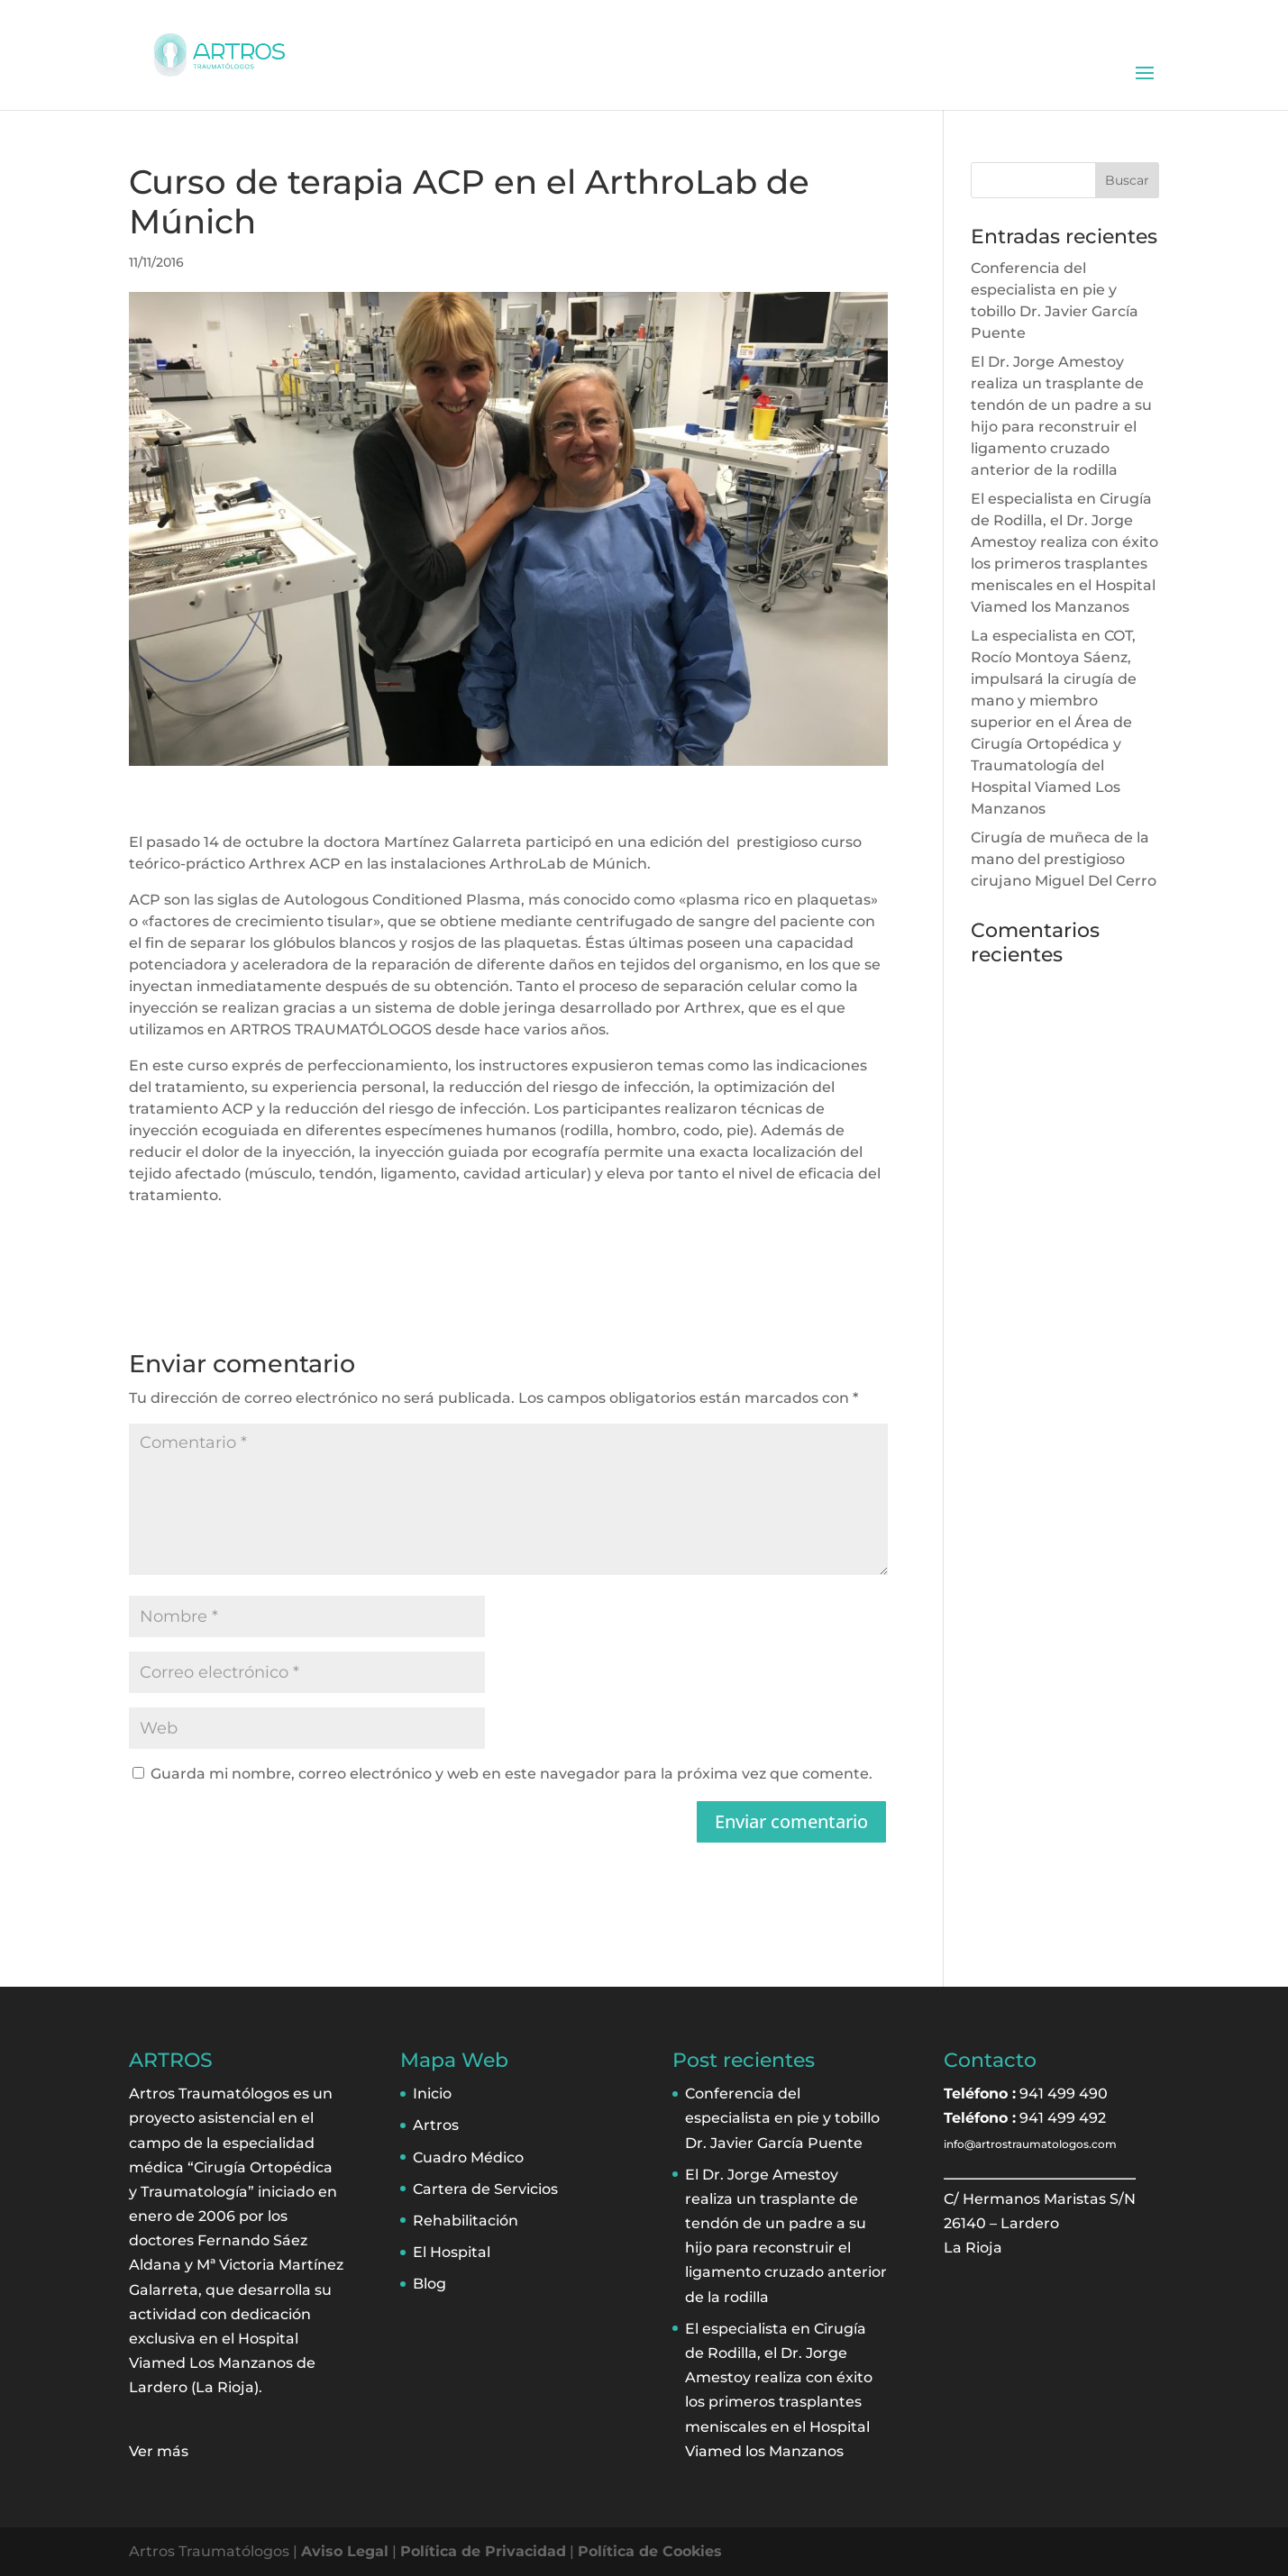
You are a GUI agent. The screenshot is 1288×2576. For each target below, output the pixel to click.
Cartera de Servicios (485, 2189)
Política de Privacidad (483, 2551)
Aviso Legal (344, 2551)
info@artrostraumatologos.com (1030, 2144)
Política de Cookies (650, 2551)
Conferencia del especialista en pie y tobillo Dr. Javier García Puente (782, 2118)
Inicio (432, 2093)
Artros (436, 2125)
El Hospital (451, 2252)
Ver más (158, 2451)
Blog (429, 2283)
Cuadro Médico (468, 2157)
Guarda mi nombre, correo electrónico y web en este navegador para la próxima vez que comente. (511, 1773)
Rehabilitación (465, 2220)
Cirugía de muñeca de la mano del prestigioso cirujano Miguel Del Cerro (1063, 859)
